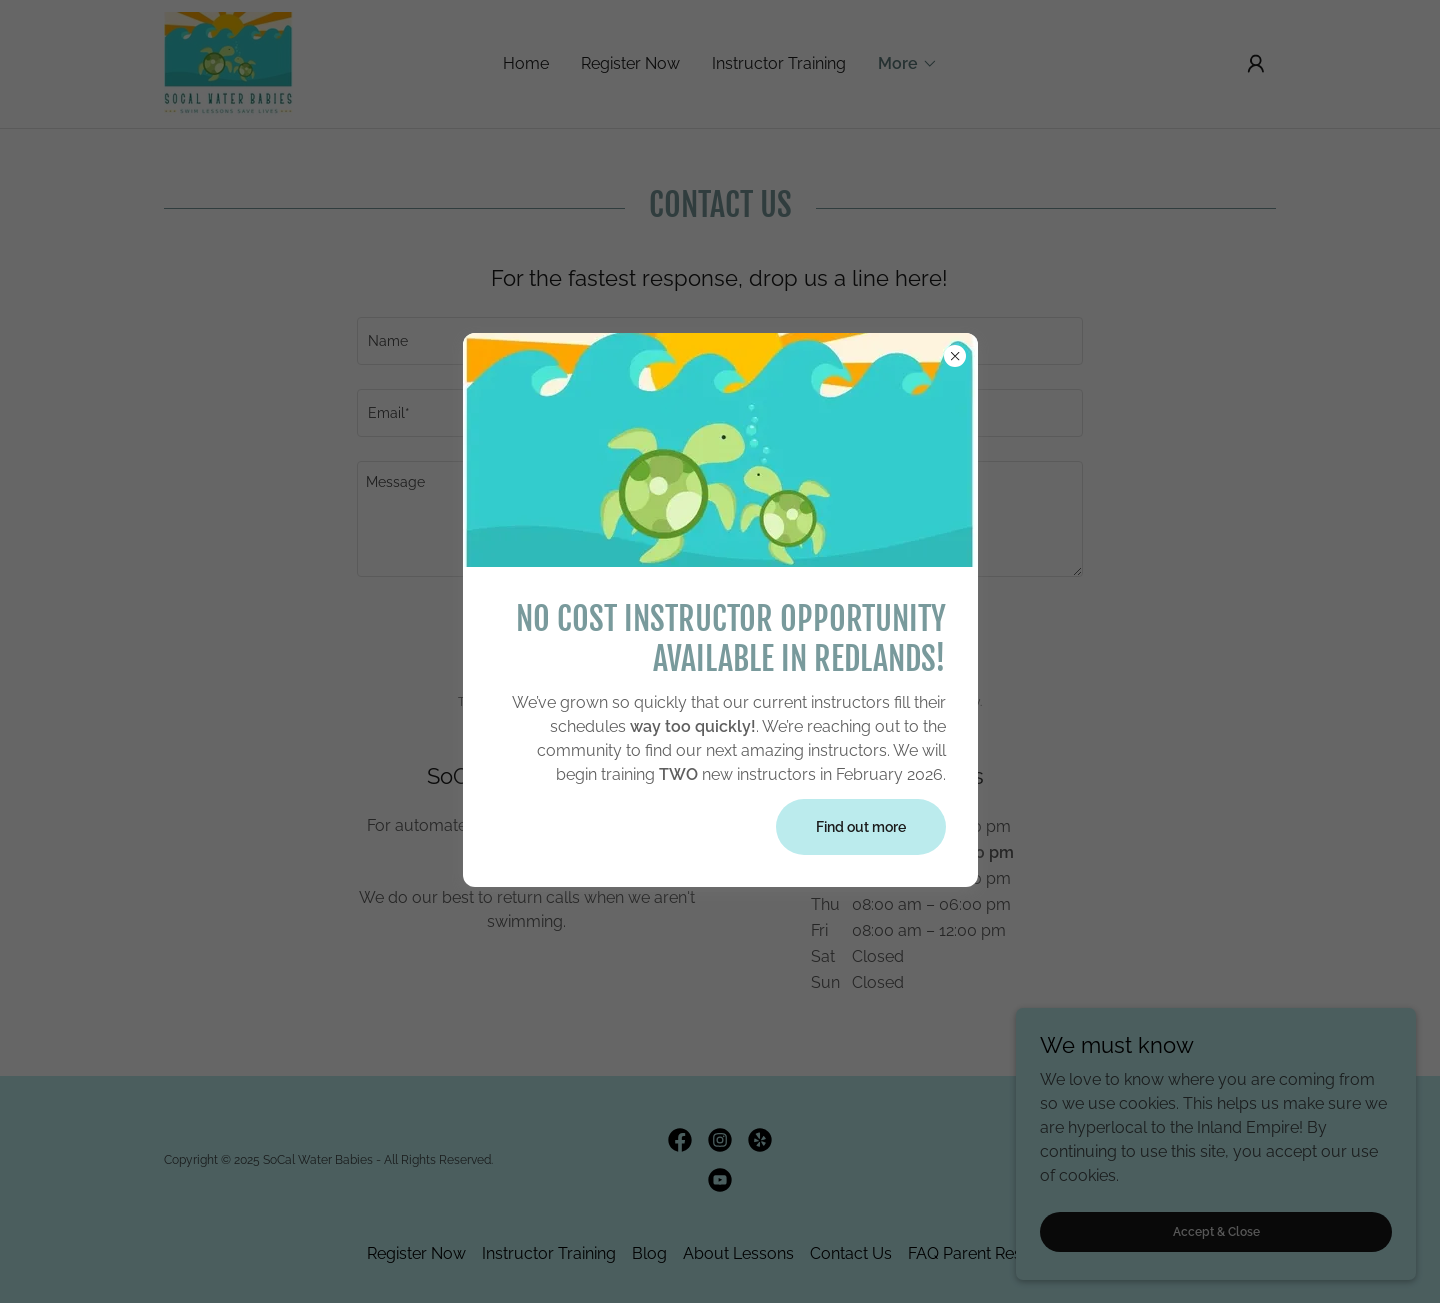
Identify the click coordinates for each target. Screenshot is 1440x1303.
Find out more (861, 827)
